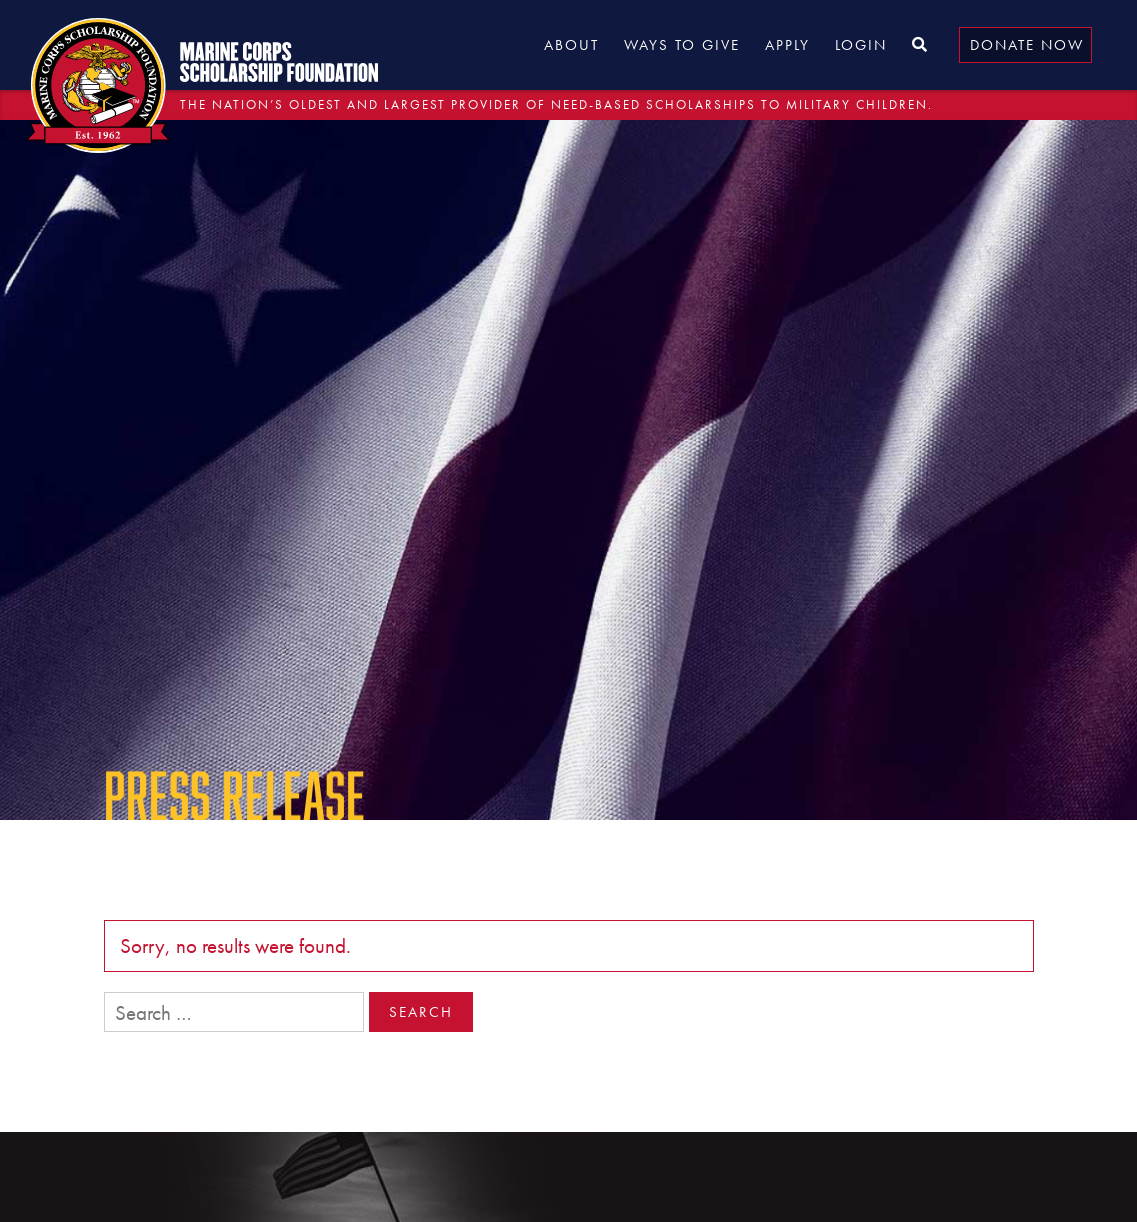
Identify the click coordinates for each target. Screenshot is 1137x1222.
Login (861, 45)
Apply (787, 45)
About (571, 45)
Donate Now (1027, 45)
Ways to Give (682, 45)
